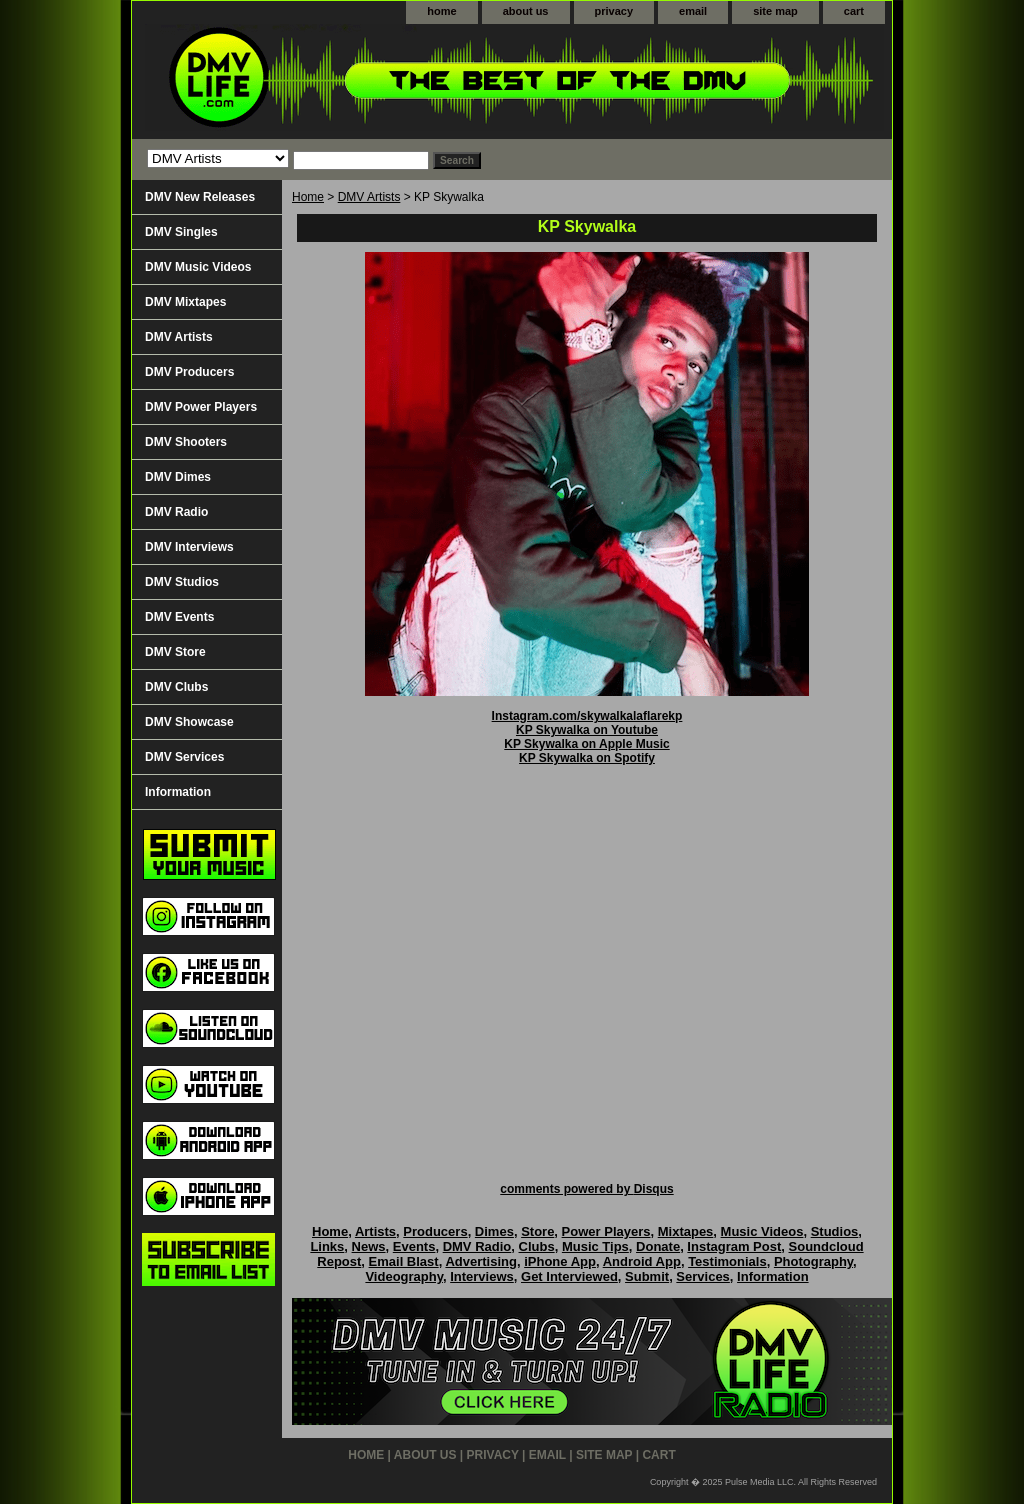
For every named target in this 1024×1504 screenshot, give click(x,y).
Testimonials (727, 1261)
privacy (614, 11)
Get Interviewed (569, 1276)
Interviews (482, 1276)
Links (327, 1246)
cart (854, 11)
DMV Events (179, 617)
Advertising (481, 1261)
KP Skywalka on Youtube (587, 730)
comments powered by (586, 1189)
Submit (647, 1276)
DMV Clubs (176, 687)
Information (178, 792)
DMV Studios (182, 582)
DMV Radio (176, 512)
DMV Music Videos (198, 267)
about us (526, 11)
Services (703, 1276)
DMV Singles (181, 232)
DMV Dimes (178, 477)
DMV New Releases (200, 197)
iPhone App (560, 1261)
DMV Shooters (186, 442)
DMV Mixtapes (185, 302)
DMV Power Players (201, 407)
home (441, 11)
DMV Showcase (189, 722)
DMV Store (175, 652)
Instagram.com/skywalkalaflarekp (587, 716)
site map (775, 11)
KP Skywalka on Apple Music (586, 744)
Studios (835, 1231)
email (693, 11)
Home (308, 197)
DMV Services (184, 757)
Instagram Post (734, 1246)
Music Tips (595, 1246)
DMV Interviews (189, 547)
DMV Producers (189, 372)
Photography (813, 1261)
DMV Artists (369, 197)
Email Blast (404, 1261)
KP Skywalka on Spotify (587, 758)
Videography (404, 1276)
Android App (642, 1261)
